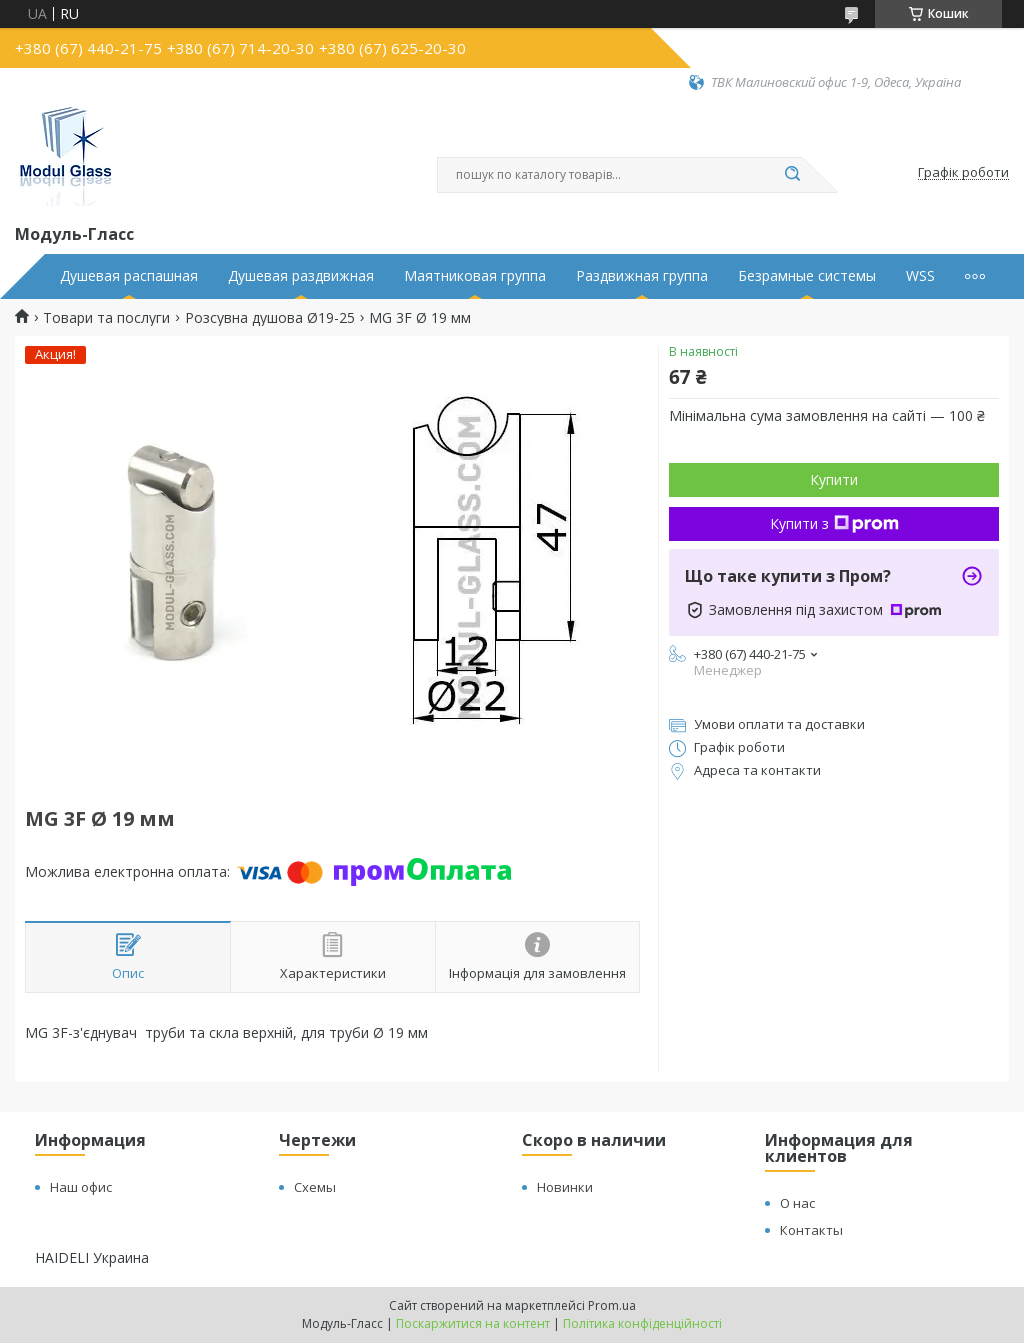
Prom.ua (612, 1305)
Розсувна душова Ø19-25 (270, 318)
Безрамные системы (807, 276)
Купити (834, 479)
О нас (797, 1203)
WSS (920, 276)
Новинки (565, 1187)
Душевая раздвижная (301, 276)
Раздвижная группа (642, 276)
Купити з (834, 523)
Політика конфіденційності (642, 1323)
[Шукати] (792, 175)
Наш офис (81, 1187)
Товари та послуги (106, 318)
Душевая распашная (129, 276)
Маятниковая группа (475, 276)
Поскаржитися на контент (473, 1323)
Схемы (315, 1187)
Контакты (811, 1230)
